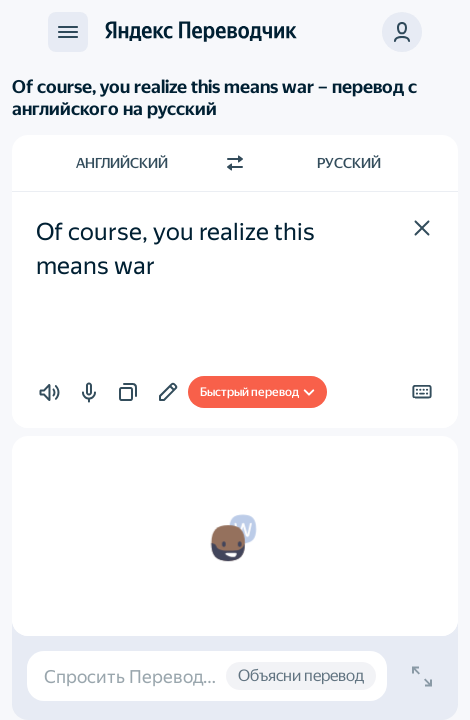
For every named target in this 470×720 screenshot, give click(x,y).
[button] (422, 228)
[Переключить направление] (235, 163)
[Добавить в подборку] (168, 392)
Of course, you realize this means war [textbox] (178, 249)
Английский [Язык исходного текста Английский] (122, 163)
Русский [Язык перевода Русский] (349, 163)
